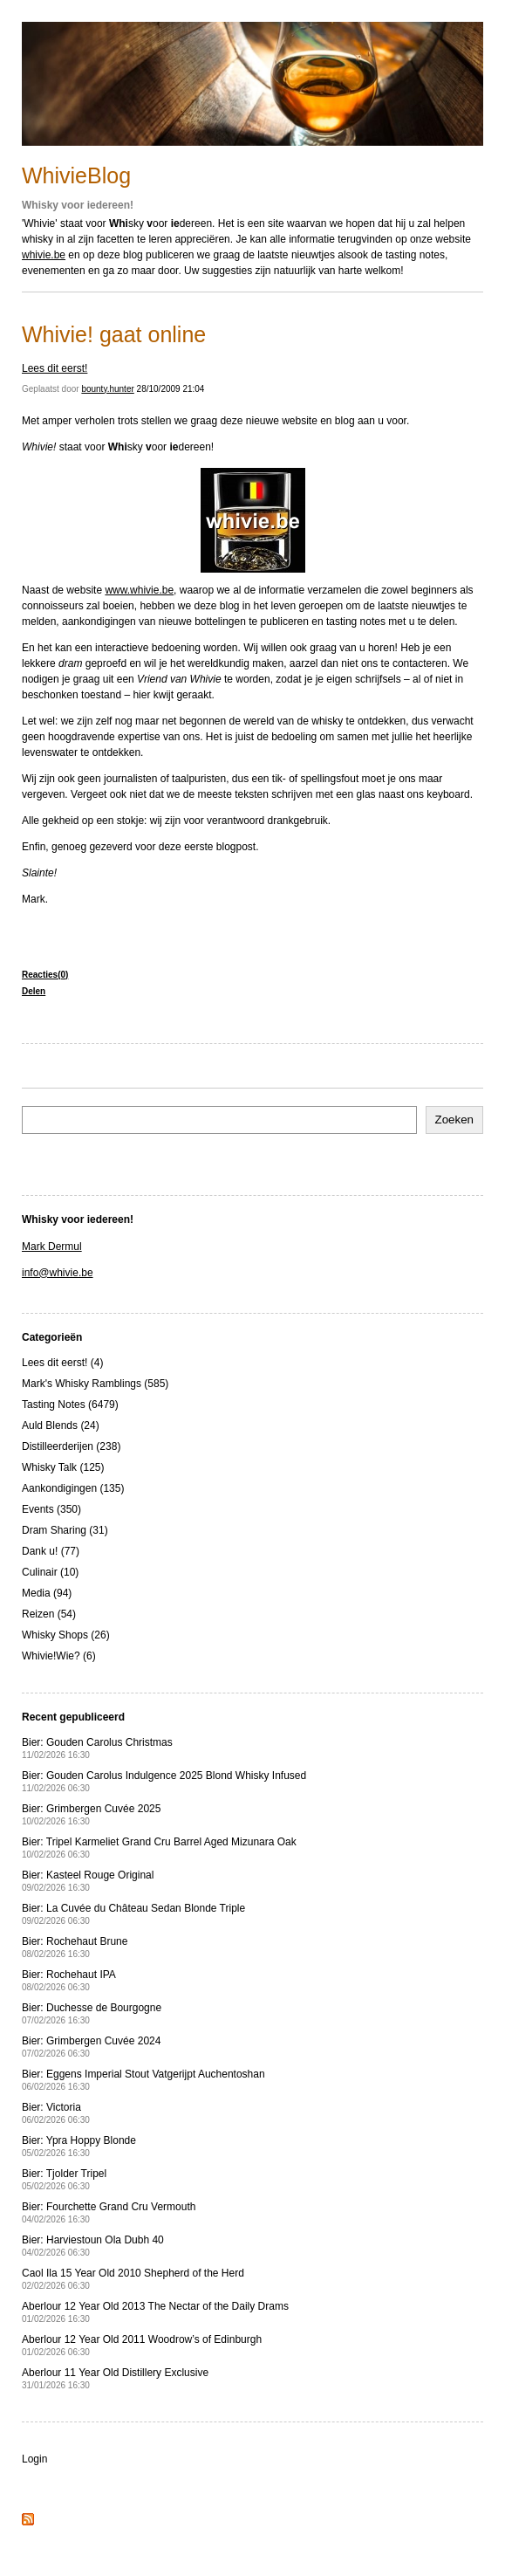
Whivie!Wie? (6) (59, 1656)
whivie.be (43, 255)
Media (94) (47, 1593)
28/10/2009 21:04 (171, 389)
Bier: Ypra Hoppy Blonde (79, 2146)
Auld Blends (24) (60, 1425)
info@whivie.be (57, 1273)
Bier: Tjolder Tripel (64, 2179)
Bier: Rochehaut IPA (69, 1980)
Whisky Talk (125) (63, 1467)
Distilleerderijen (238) (71, 1446)
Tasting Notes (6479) (70, 1404)
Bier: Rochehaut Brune (74, 1947)
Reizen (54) (49, 1614)
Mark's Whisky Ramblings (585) (95, 1383)
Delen (33, 991)
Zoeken (454, 1119)
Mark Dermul (52, 1246)
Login (34, 2459)
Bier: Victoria (56, 2113)
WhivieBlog (76, 175)
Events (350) (51, 1509)
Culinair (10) (50, 1572)
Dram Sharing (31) (65, 1530)
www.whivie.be (139, 590)
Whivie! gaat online (114, 334)
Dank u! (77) (50, 1551)
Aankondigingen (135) (73, 1488)
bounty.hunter (107, 389)
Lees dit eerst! (54, 368)
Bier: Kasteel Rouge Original (88, 1881)
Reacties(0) (45, 974)
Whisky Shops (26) (66, 1635)
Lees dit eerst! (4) (62, 1363)
